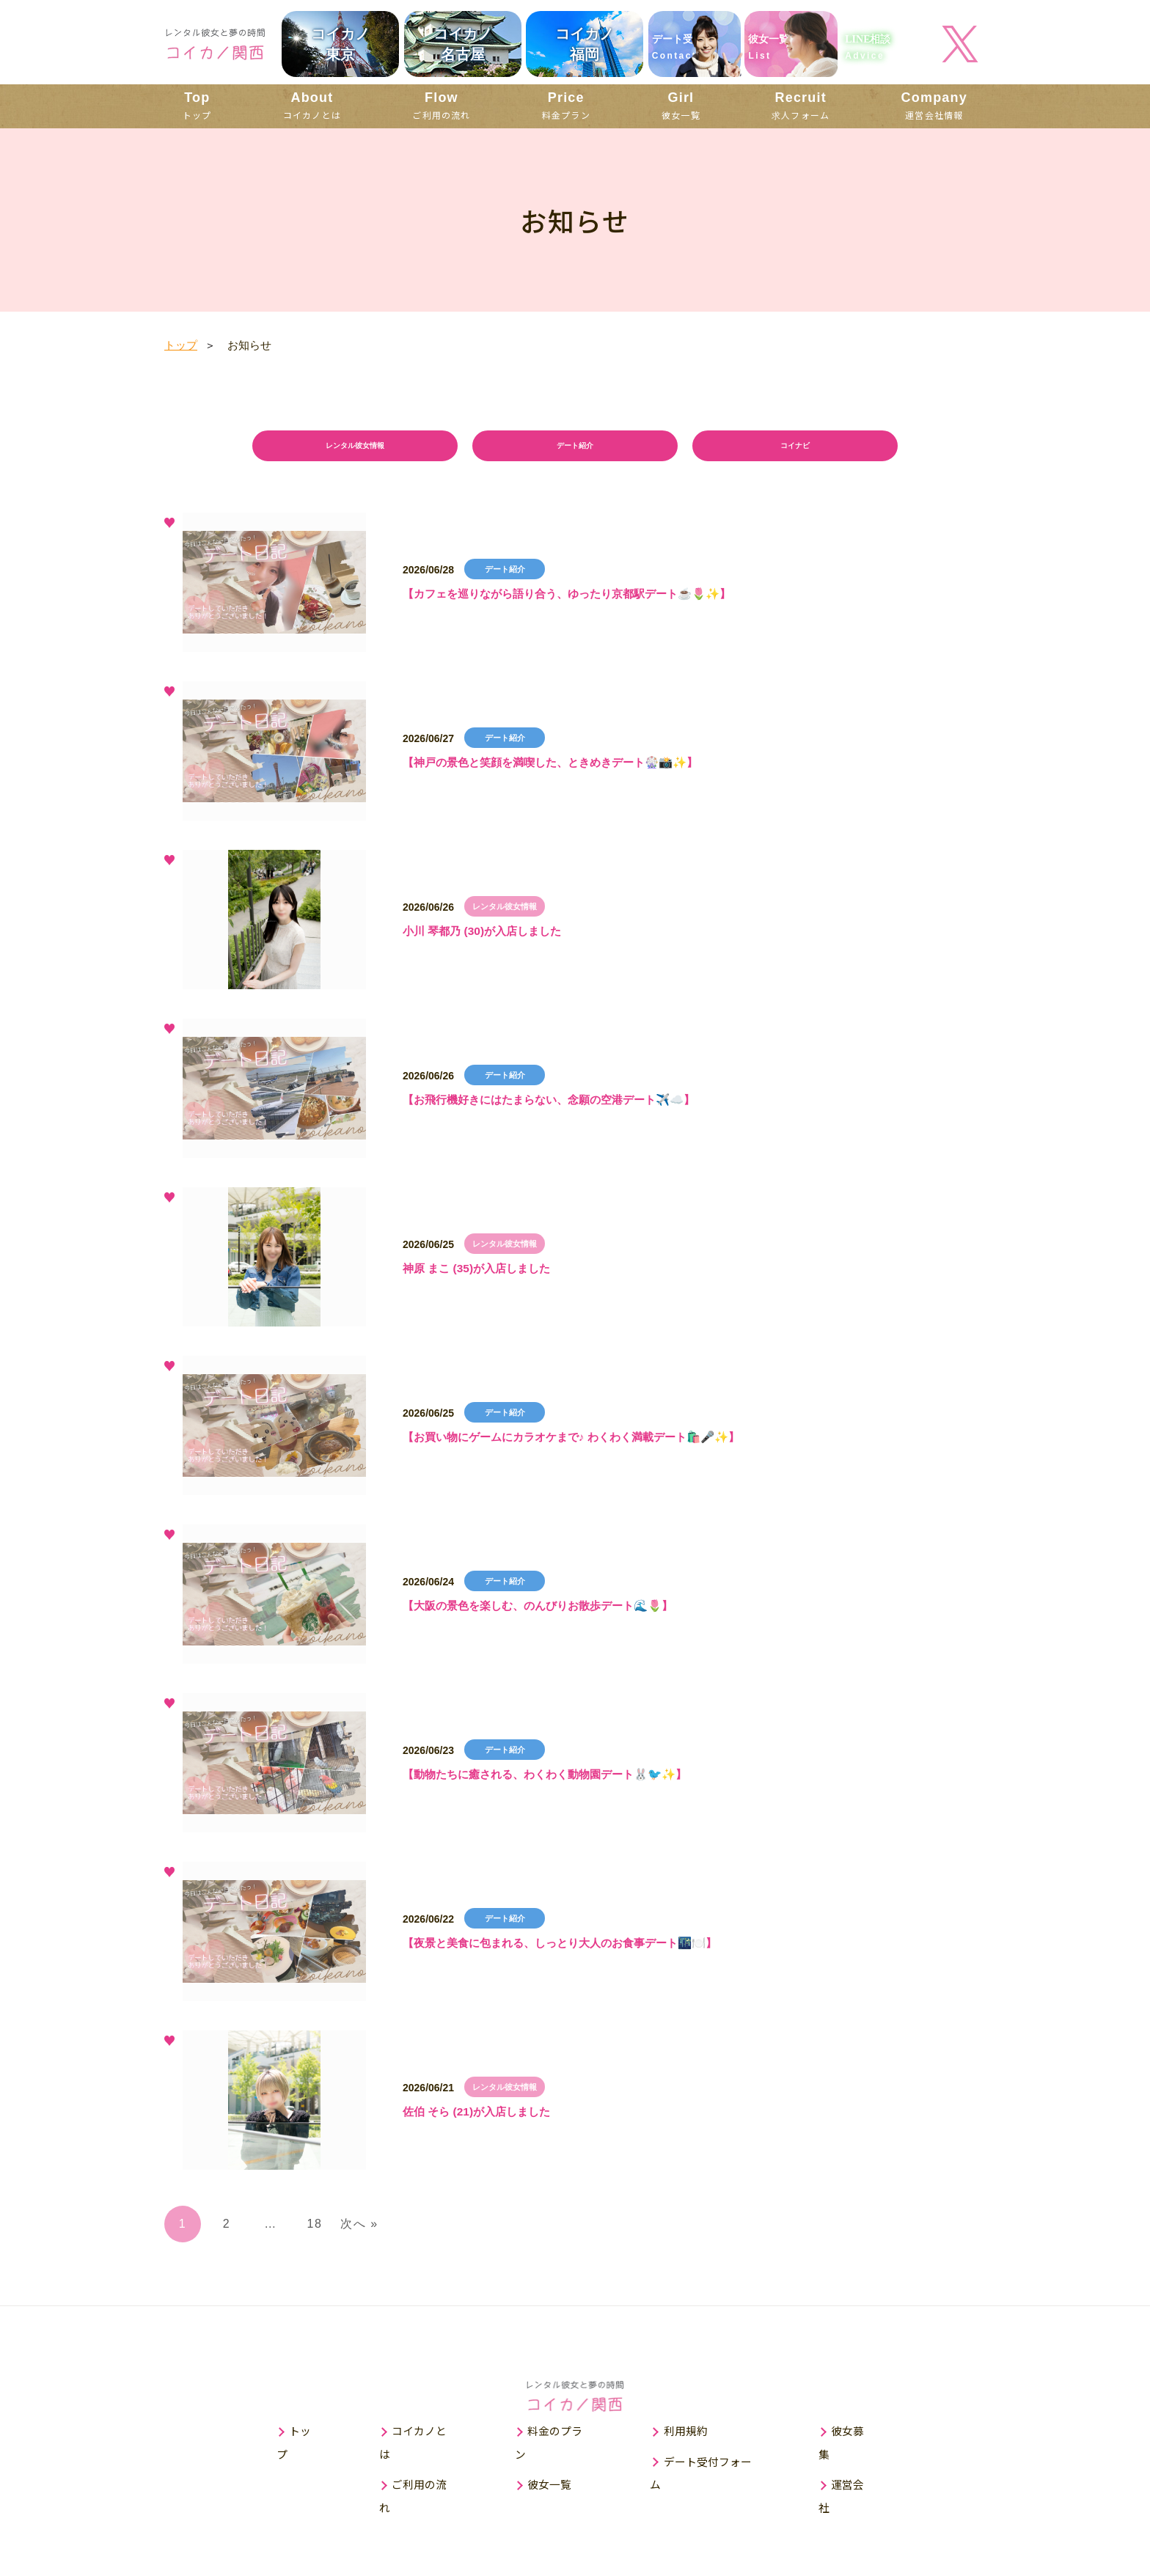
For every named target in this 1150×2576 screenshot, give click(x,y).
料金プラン (566, 105)
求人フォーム (800, 105)
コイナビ (795, 447)
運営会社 (861, 2466)
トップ (197, 105)
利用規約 (689, 2435)
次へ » (359, 2227)
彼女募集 (861, 2435)
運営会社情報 (934, 105)
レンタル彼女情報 (355, 447)
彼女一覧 (681, 105)
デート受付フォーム (716, 2466)
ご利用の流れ (441, 105)
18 (315, 2227)
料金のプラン (560, 2435)
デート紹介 (575, 447)
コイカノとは (312, 105)
